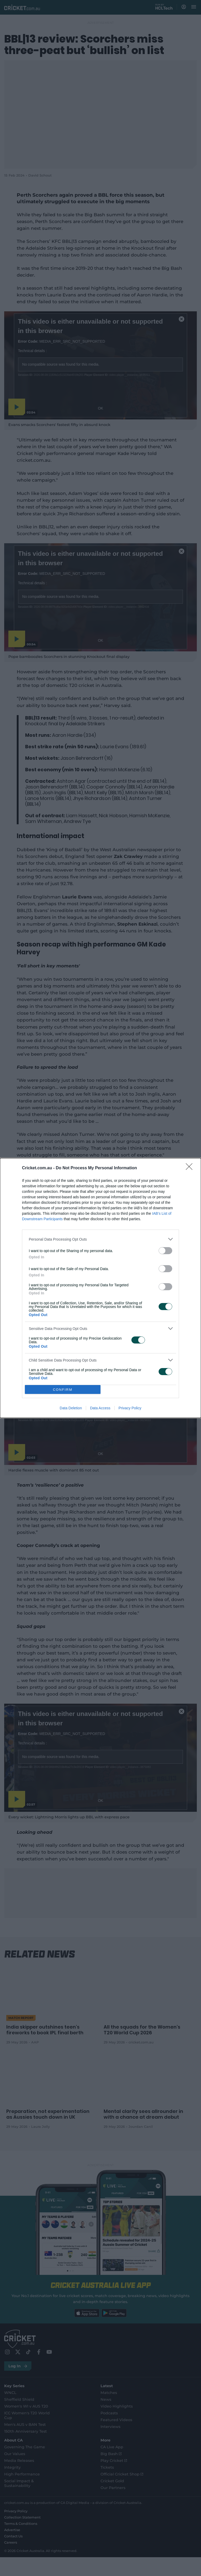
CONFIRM (62, 1390)
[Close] (191, 1168)
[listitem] (100, 1239)
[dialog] (100, 1288)
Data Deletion (71, 1408)
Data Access (100, 1408)
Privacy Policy (130, 1408)
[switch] (165, 1250)
